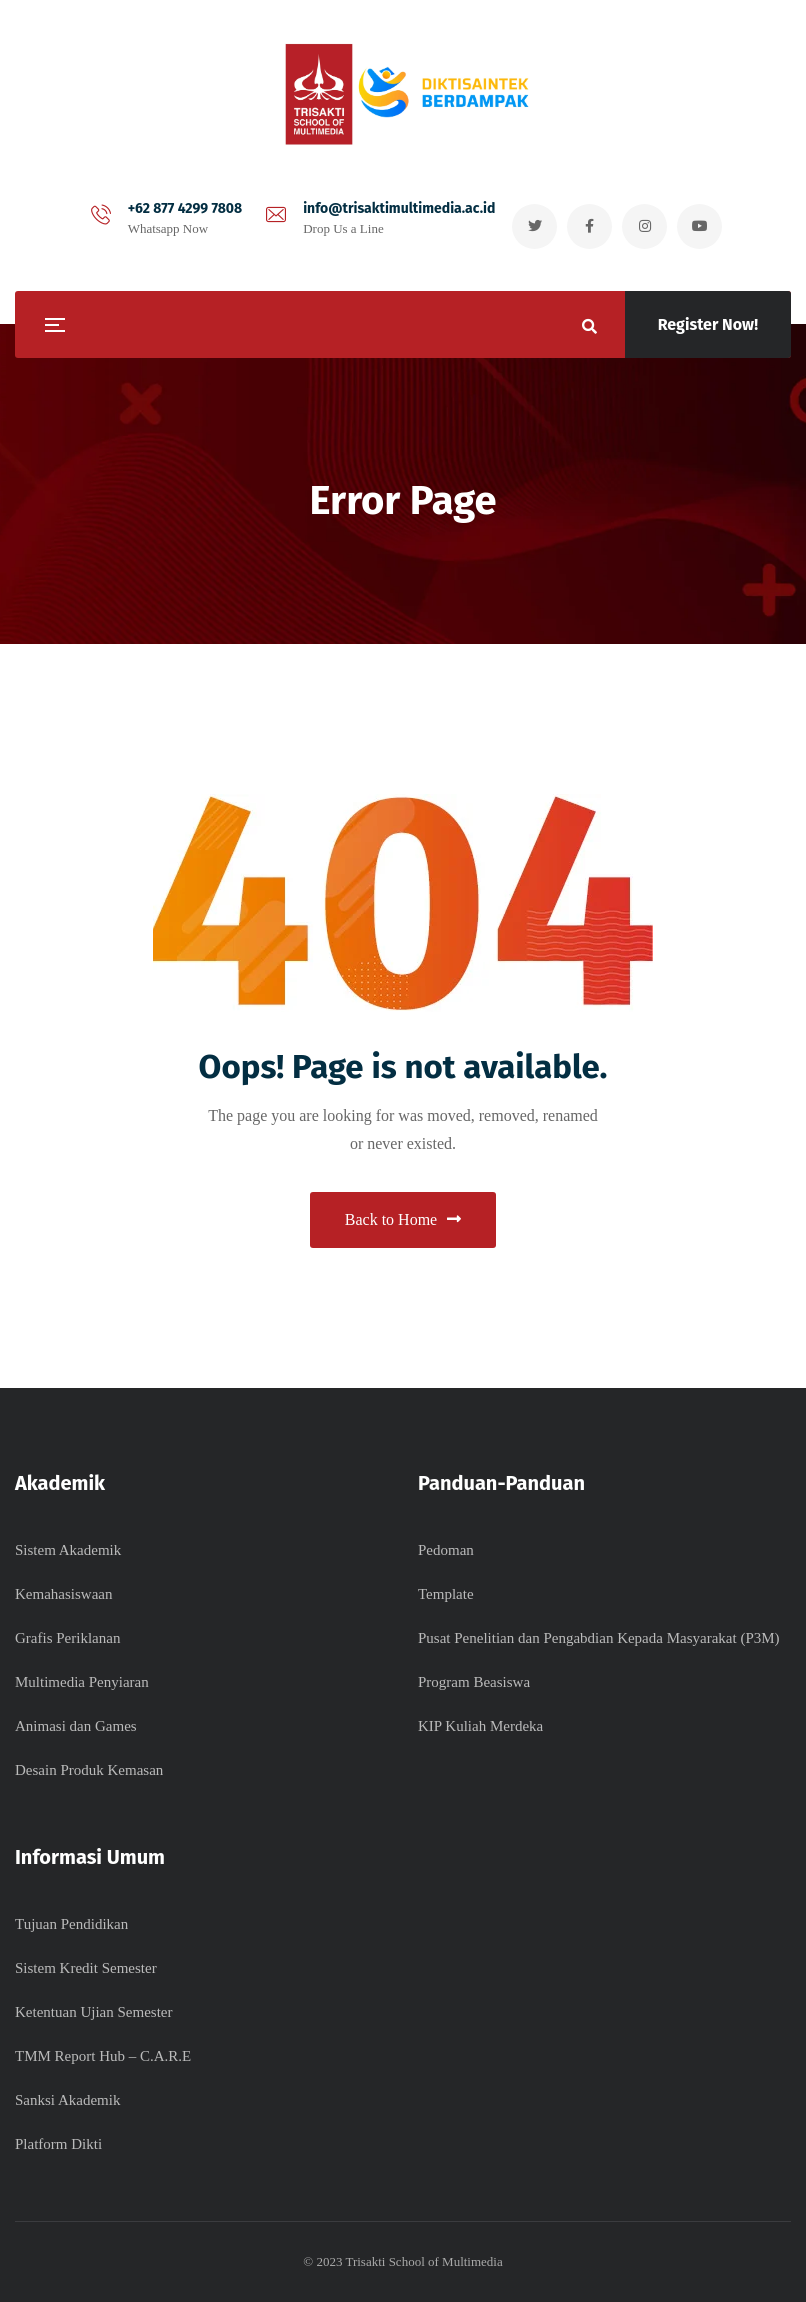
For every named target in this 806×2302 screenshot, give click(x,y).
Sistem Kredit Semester (86, 1968)
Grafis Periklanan (67, 1638)
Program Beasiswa (474, 1682)
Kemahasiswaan (63, 1594)
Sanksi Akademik (67, 2100)
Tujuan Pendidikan (71, 1924)
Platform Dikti (58, 2144)
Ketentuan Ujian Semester (93, 2012)
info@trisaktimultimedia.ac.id (399, 208)
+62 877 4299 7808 (185, 208)
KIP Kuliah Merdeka (480, 1726)
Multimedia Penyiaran (82, 1682)
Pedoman (446, 1550)
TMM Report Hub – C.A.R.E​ (103, 2056)
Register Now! (708, 324)
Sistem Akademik (68, 1550)
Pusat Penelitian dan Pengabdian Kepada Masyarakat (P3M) (599, 1638)
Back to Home (403, 1219)
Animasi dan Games (76, 1726)
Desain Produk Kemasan (89, 1770)
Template (446, 1594)
